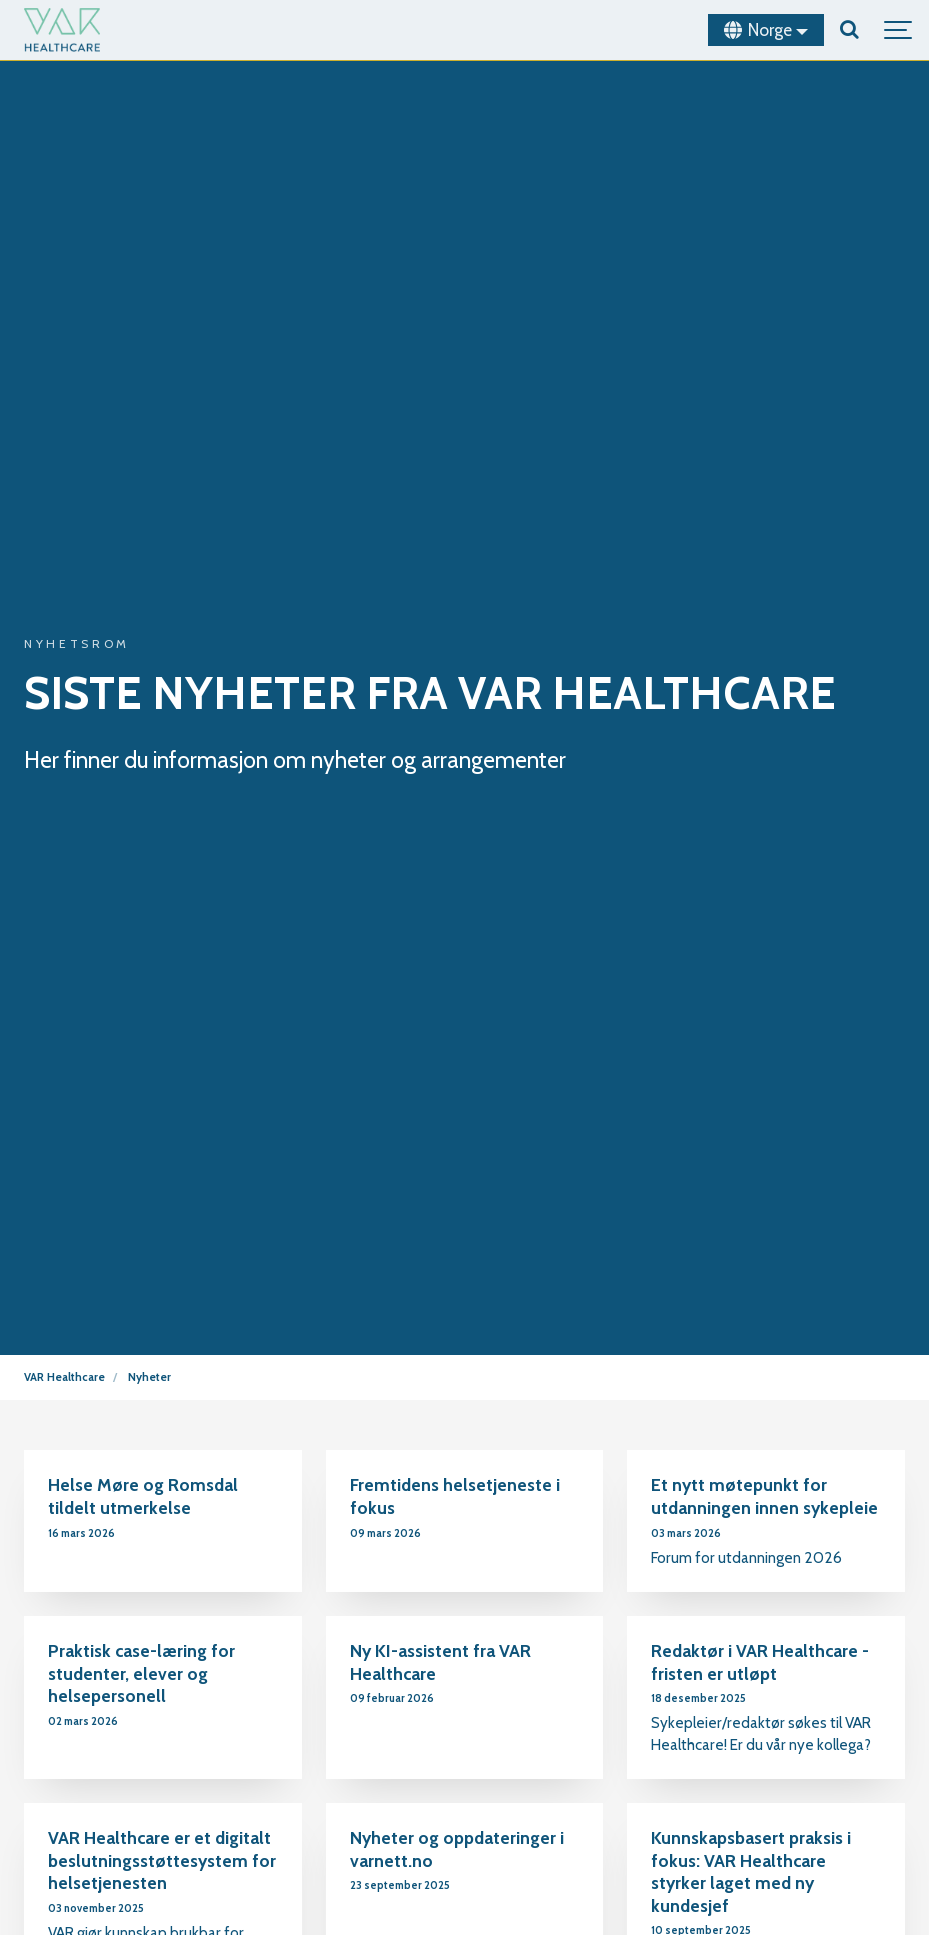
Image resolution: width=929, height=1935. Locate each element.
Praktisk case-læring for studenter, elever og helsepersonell (141, 1673)
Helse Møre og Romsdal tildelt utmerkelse (143, 1496)
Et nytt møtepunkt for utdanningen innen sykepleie (764, 1496)
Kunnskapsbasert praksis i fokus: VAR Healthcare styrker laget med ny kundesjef (751, 1871)
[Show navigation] (899, 30)
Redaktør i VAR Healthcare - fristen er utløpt (760, 1662)
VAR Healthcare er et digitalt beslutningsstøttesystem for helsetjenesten (162, 1860)
